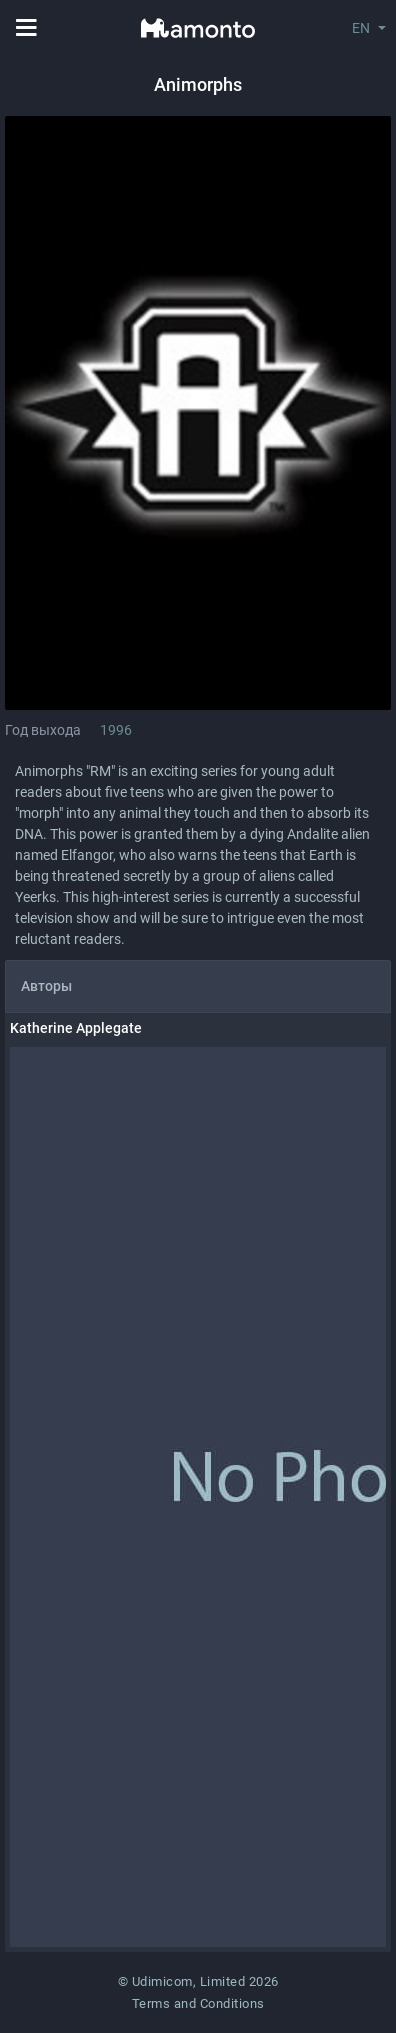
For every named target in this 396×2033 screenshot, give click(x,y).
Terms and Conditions (198, 2003)
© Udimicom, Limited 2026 (198, 1981)
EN (361, 28)
